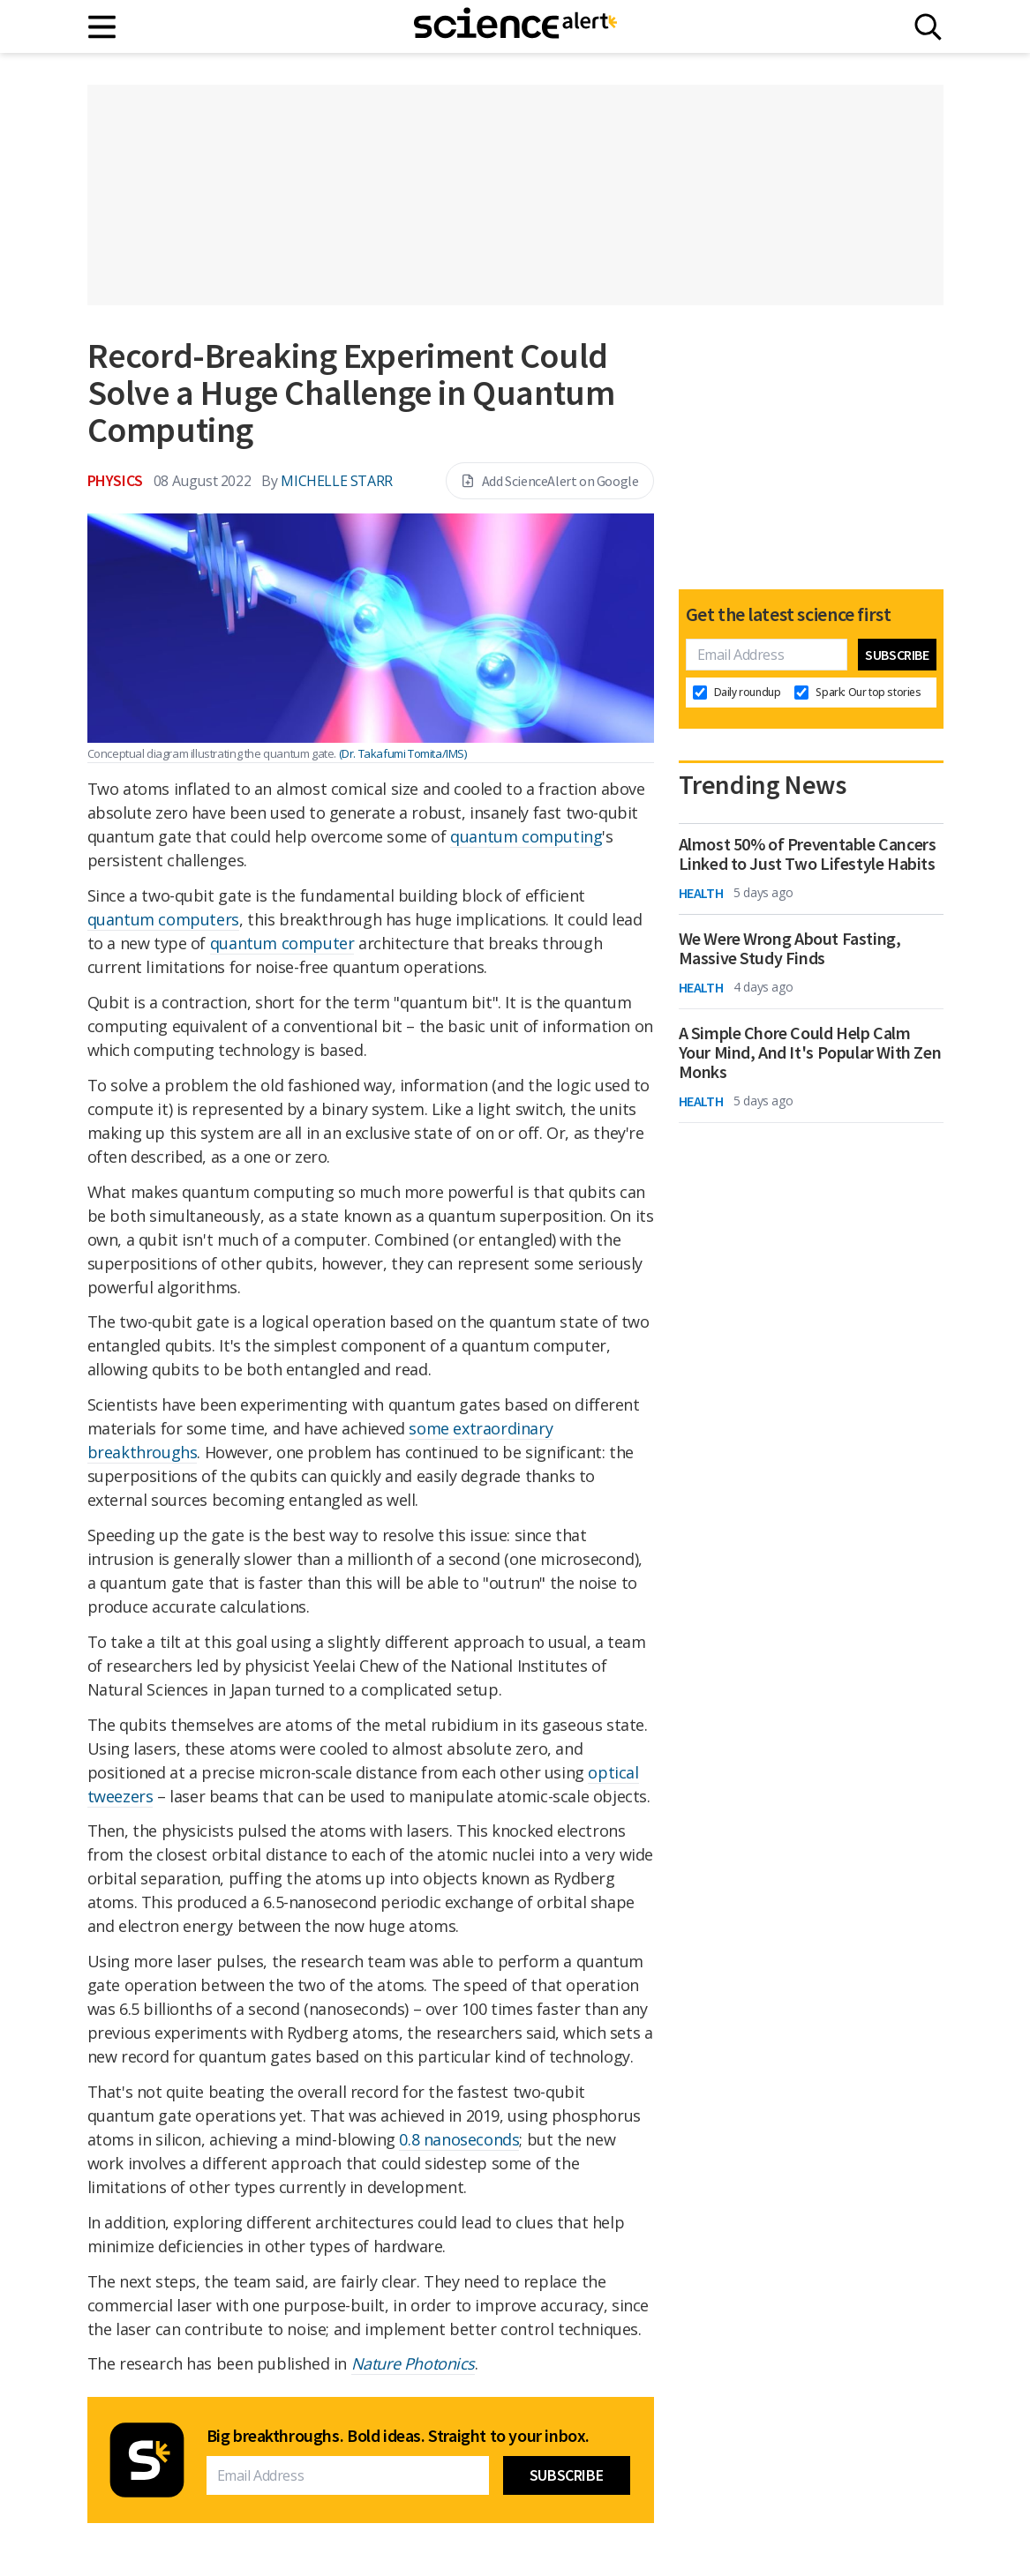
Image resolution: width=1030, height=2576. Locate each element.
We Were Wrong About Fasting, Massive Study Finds (790, 948)
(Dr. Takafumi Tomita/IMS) (403, 753)
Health (701, 893)
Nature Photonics (413, 2363)
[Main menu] (102, 26)
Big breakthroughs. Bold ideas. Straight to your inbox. (398, 2435)
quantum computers (163, 919)
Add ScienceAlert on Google (550, 481)
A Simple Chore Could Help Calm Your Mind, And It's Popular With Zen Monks (810, 1052)
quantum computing (526, 836)
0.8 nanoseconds (459, 2139)
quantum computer (282, 943)
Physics (115, 480)
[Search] (928, 26)
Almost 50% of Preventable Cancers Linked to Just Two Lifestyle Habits (807, 854)
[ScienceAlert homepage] (515, 26)
